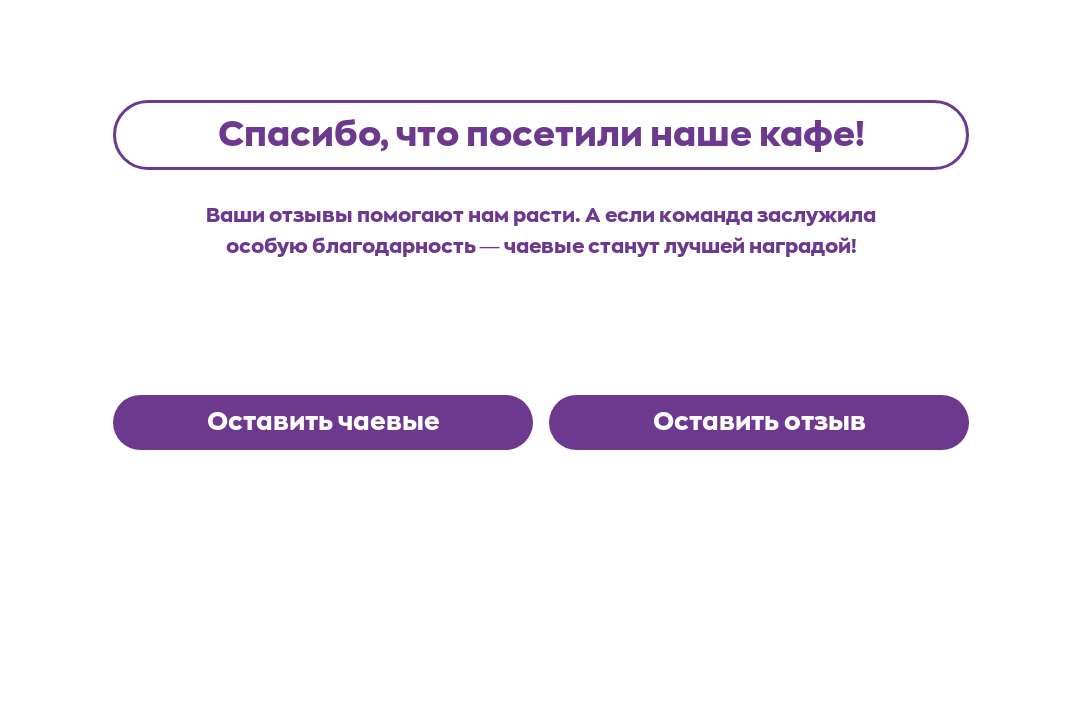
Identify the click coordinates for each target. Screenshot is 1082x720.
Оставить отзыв (759, 421)
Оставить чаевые (323, 421)
